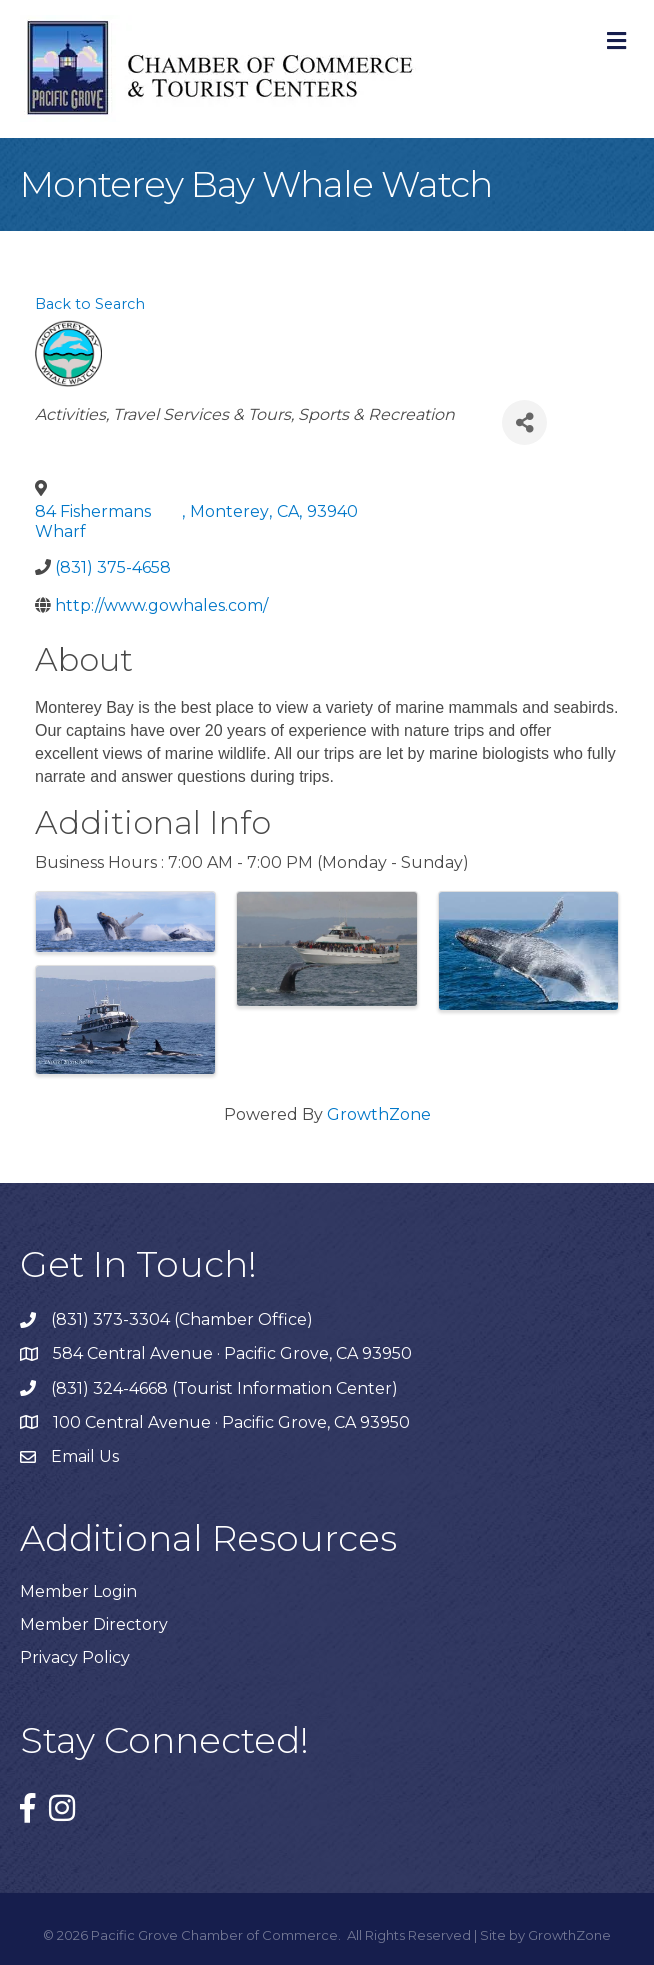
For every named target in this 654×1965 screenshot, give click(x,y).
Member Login (78, 1591)
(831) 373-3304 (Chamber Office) (182, 1319)
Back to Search (90, 304)
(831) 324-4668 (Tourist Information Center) (224, 1388)
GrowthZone (379, 1114)
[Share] (524, 422)
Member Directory (94, 1624)
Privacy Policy (75, 1657)
